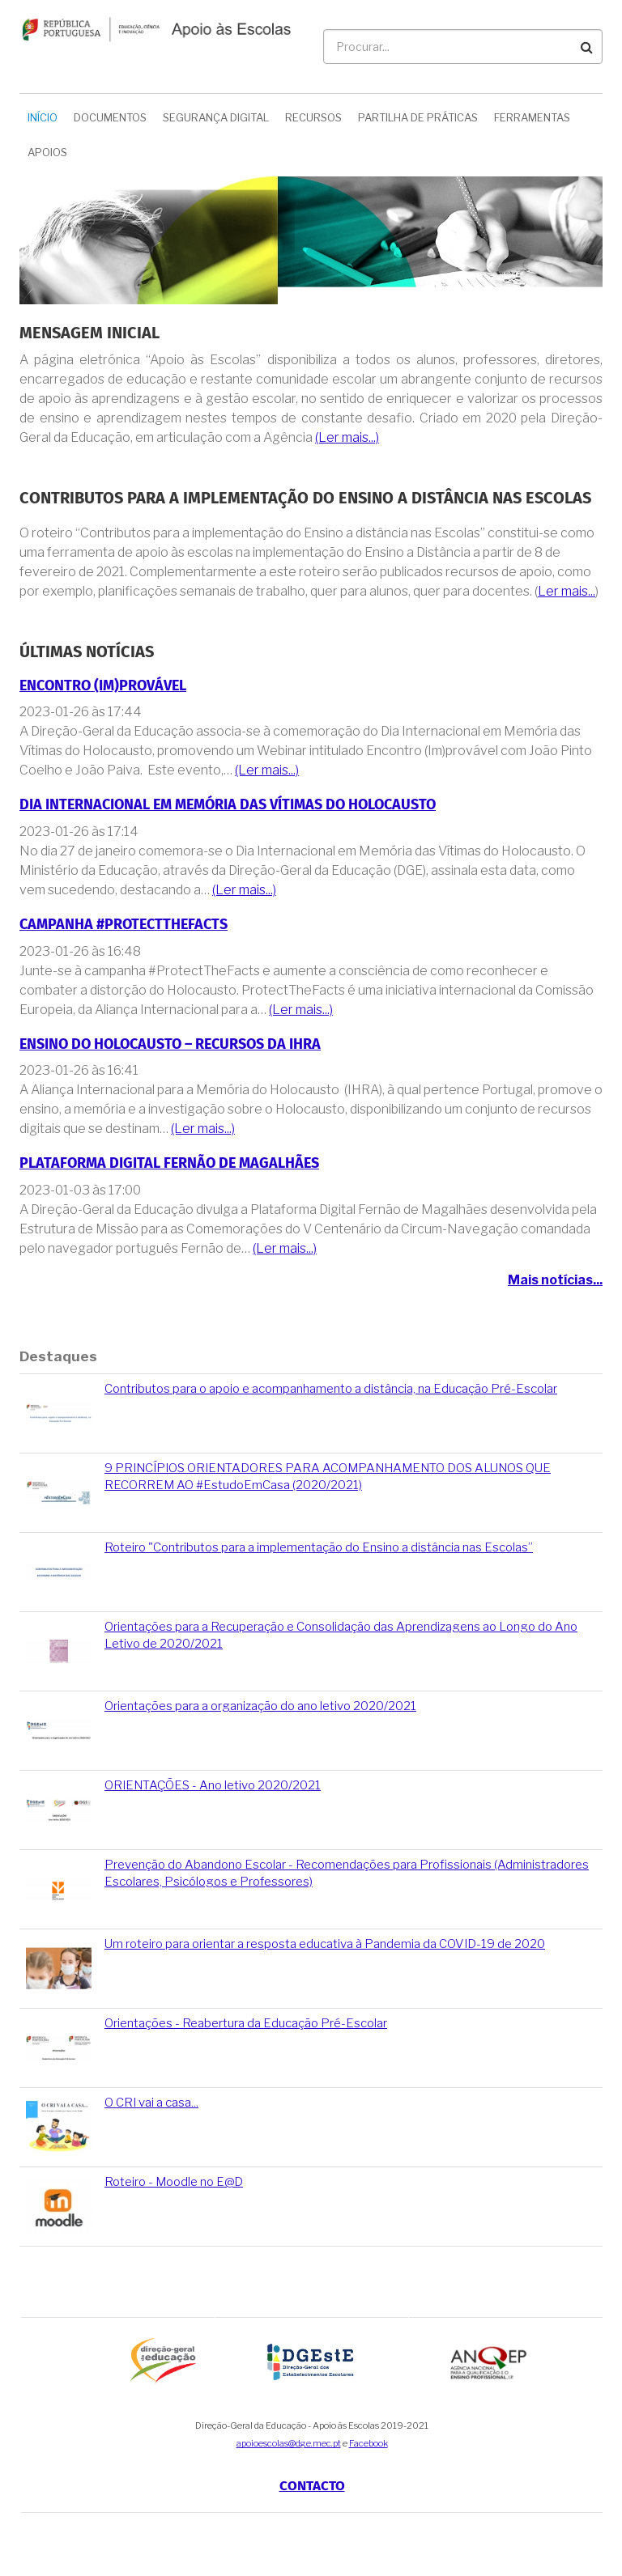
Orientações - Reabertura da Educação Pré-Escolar (245, 2023)
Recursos (313, 117)
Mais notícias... (555, 1280)
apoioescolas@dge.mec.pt (288, 2443)
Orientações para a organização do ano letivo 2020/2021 (260, 1706)
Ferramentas (532, 117)
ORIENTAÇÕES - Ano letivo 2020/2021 (212, 1785)
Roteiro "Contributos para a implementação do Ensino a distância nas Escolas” (318, 1547)
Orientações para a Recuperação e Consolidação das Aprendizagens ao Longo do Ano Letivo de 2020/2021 (340, 1635)
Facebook (368, 2443)
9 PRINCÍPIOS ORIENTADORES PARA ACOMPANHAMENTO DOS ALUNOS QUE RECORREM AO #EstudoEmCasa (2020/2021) (327, 1476)
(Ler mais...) (347, 437)
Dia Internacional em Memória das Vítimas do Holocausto (227, 804)
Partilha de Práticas (418, 117)
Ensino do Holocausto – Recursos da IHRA (170, 1044)
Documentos (110, 117)
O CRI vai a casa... (151, 2102)
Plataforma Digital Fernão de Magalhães (169, 1163)
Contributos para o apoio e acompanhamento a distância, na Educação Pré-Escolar (330, 1388)
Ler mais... (566, 591)
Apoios (47, 152)
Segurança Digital (216, 117)
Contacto (312, 2485)
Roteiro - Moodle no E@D (173, 2182)
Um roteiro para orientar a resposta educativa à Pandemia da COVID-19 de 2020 (324, 1944)
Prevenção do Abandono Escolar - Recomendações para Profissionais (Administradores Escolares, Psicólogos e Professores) (346, 1873)
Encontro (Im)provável (102, 685)
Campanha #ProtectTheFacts (123, 924)
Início (43, 117)
